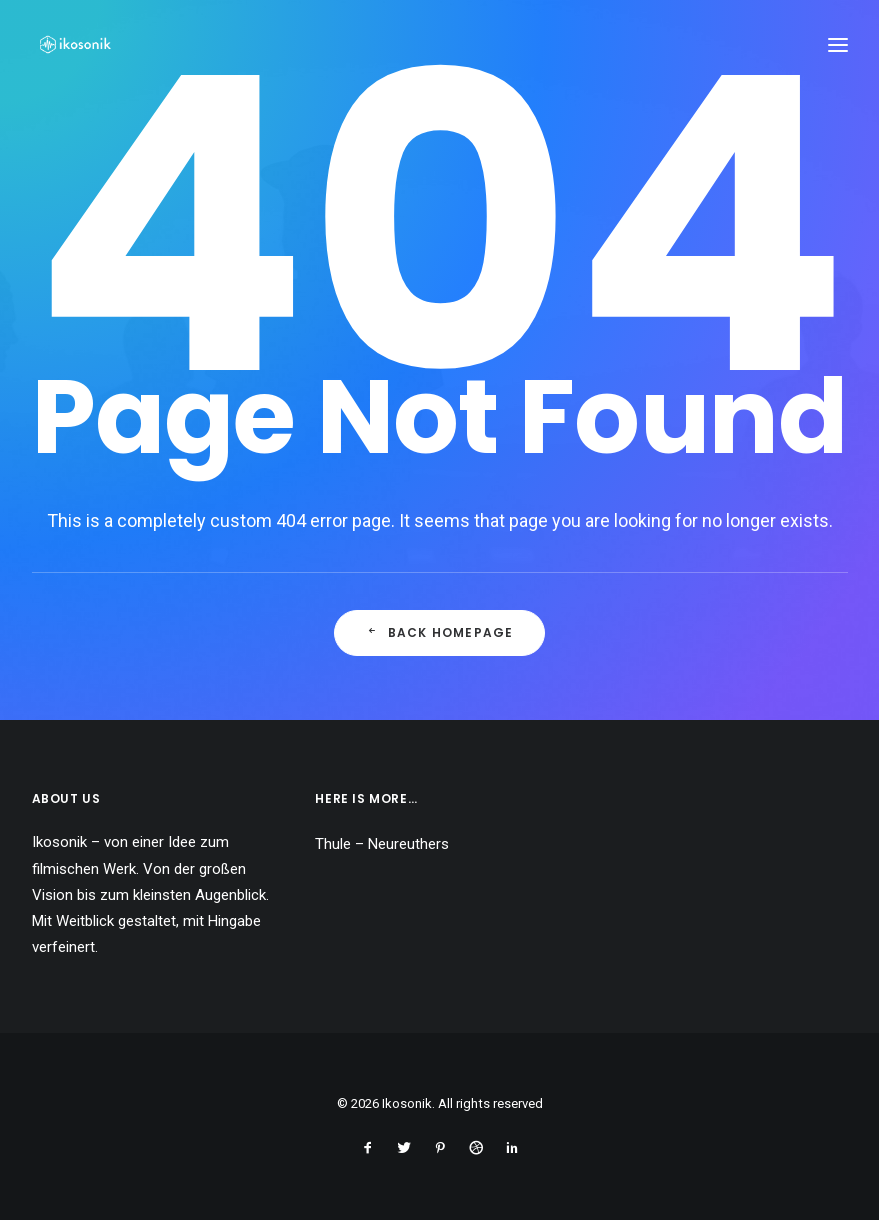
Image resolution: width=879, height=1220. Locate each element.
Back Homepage (440, 632)
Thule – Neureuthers (382, 844)
